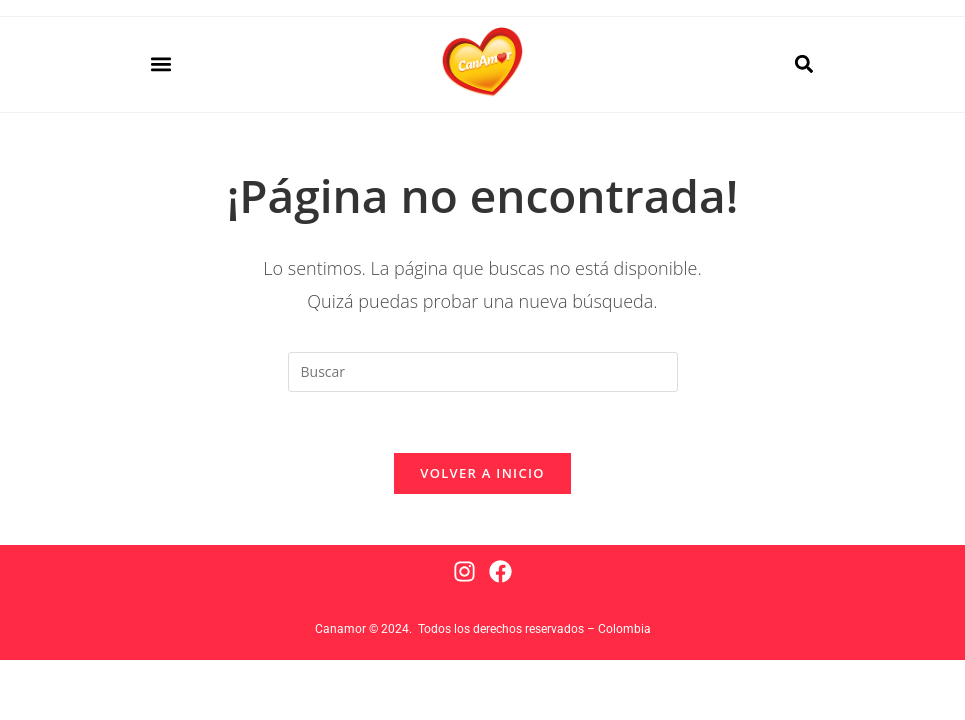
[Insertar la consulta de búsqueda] (483, 372)
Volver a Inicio (482, 473)
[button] (160, 64)
